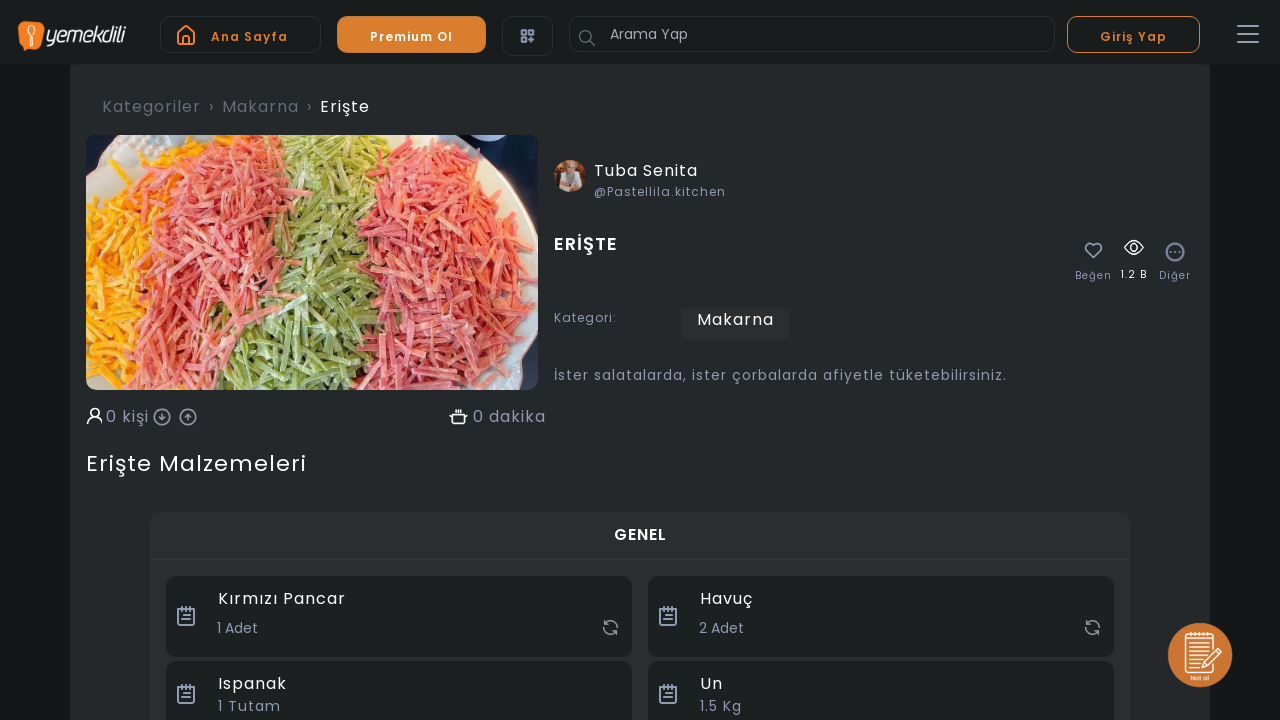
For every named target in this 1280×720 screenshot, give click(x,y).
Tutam (249, 706)
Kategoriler (151, 106)
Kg (721, 706)
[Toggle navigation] (1248, 35)
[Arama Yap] (812, 34)
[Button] (587, 38)
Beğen (1093, 276)
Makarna (260, 106)
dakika (517, 417)
